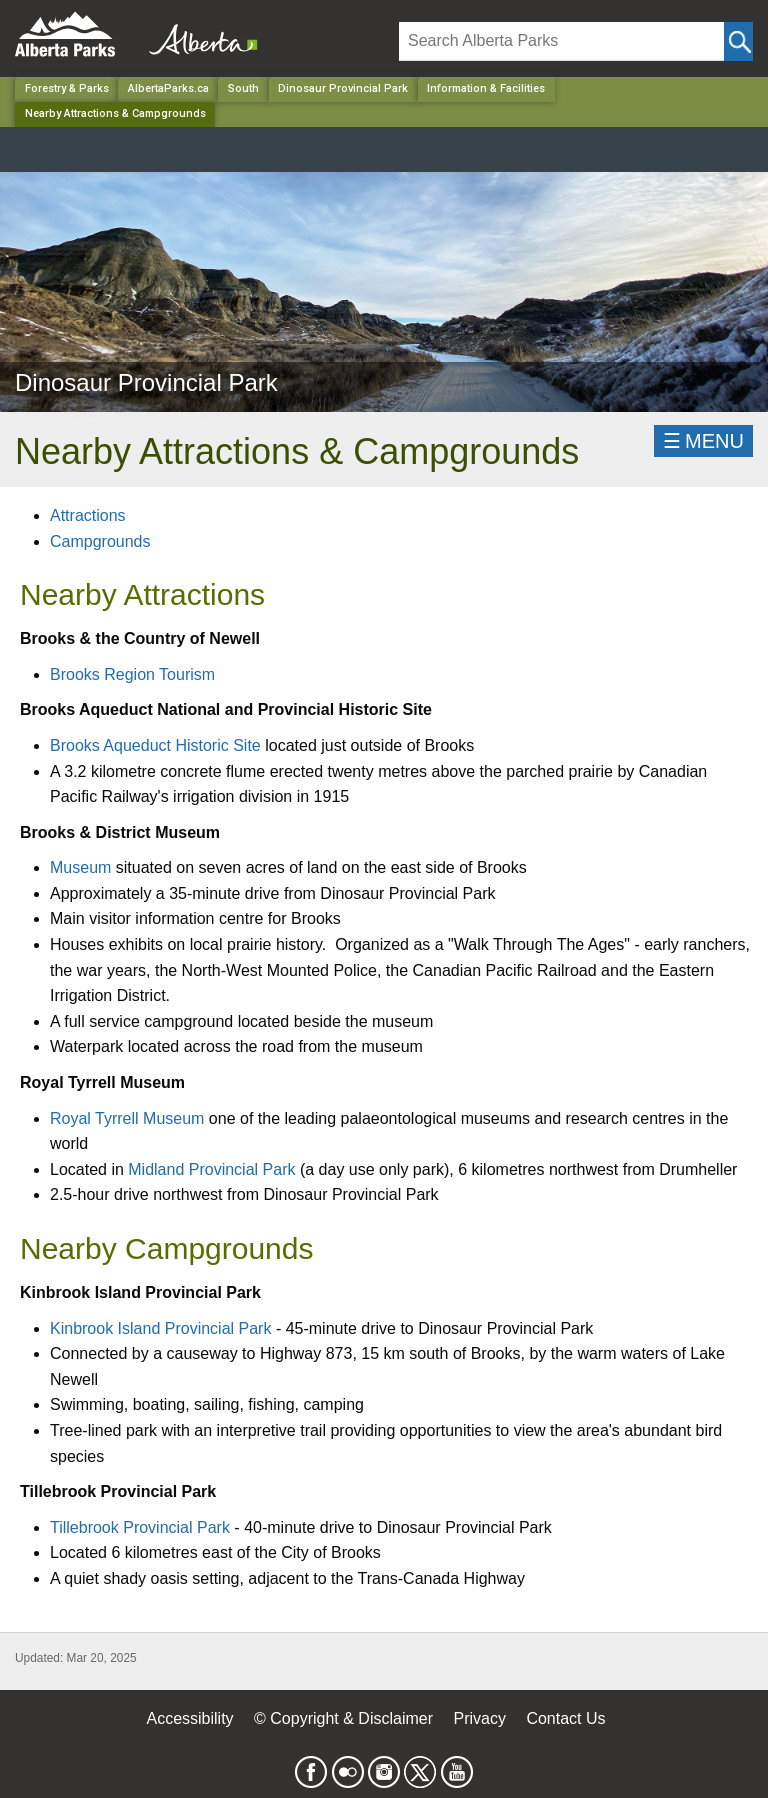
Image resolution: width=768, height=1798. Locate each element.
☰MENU (703, 441)
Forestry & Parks (67, 88)
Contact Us (565, 1718)
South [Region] (243, 88)
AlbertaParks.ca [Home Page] (168, 88)
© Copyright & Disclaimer (343, 1718)
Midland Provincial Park (211, 1169)
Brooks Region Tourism (132, 674)
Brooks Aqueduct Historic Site (155, 745)
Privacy (479, 1718)
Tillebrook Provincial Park (140, 1527)
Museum (80, 867)
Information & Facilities (486, 88)
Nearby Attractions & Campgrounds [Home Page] (115, 113)
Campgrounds (100, 541)
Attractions (88, 515)
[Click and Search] (738, 41)
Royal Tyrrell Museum (127, 1118)
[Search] (561, 41)
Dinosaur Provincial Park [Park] (343, 88)
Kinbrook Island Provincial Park (160, 1328)
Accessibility (189, 1718)
